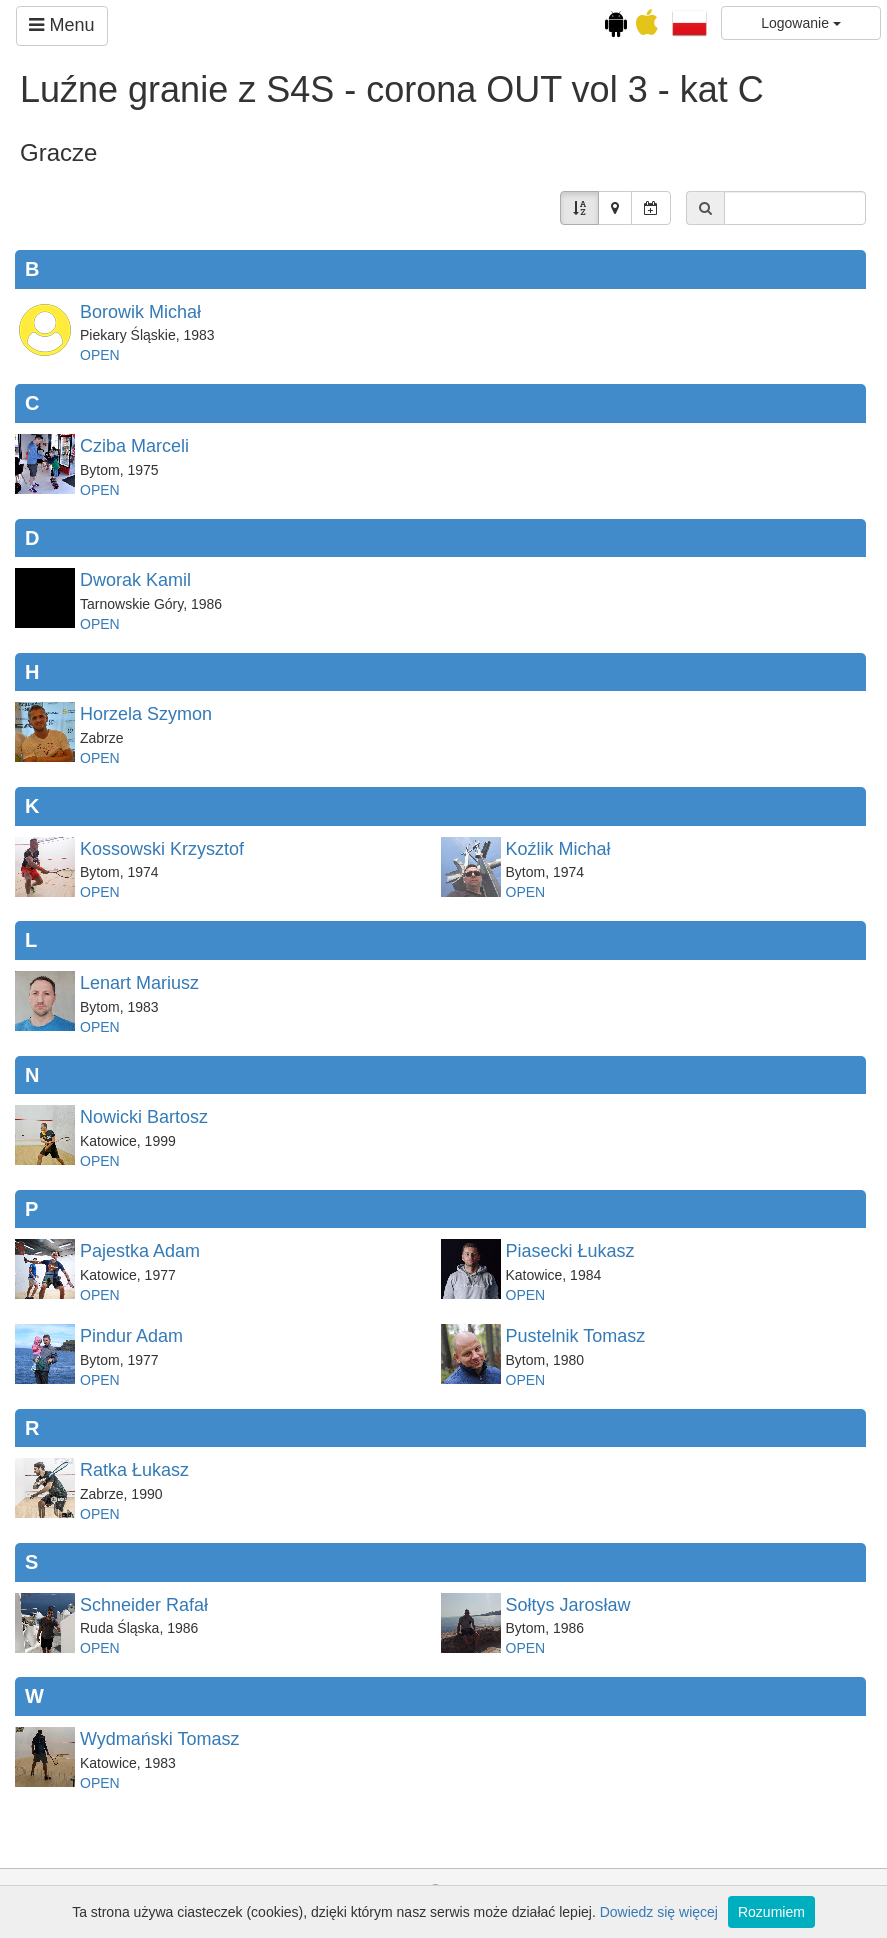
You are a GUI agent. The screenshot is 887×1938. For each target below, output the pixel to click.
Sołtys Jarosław (568, 1605)
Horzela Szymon (146, 714)
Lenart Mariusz (139, 983)
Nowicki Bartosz (144, 1117)
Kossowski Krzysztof (162, 849)
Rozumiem (771, 1912)
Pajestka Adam (140, 1251)
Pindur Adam (131, 1336)
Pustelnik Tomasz (576, 1336)
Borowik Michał (140, 312)
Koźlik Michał (558, 849)
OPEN (100, 355)
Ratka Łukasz (134, 1470)
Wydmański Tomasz (160, 1739)
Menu (61, 25)
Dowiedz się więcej (659, 1912)
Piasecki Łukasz (570, 1251)
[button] (689, 22)
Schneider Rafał (144, 1605)
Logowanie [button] (801, 23)
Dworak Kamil (135, 580)
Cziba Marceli (134, 446)
